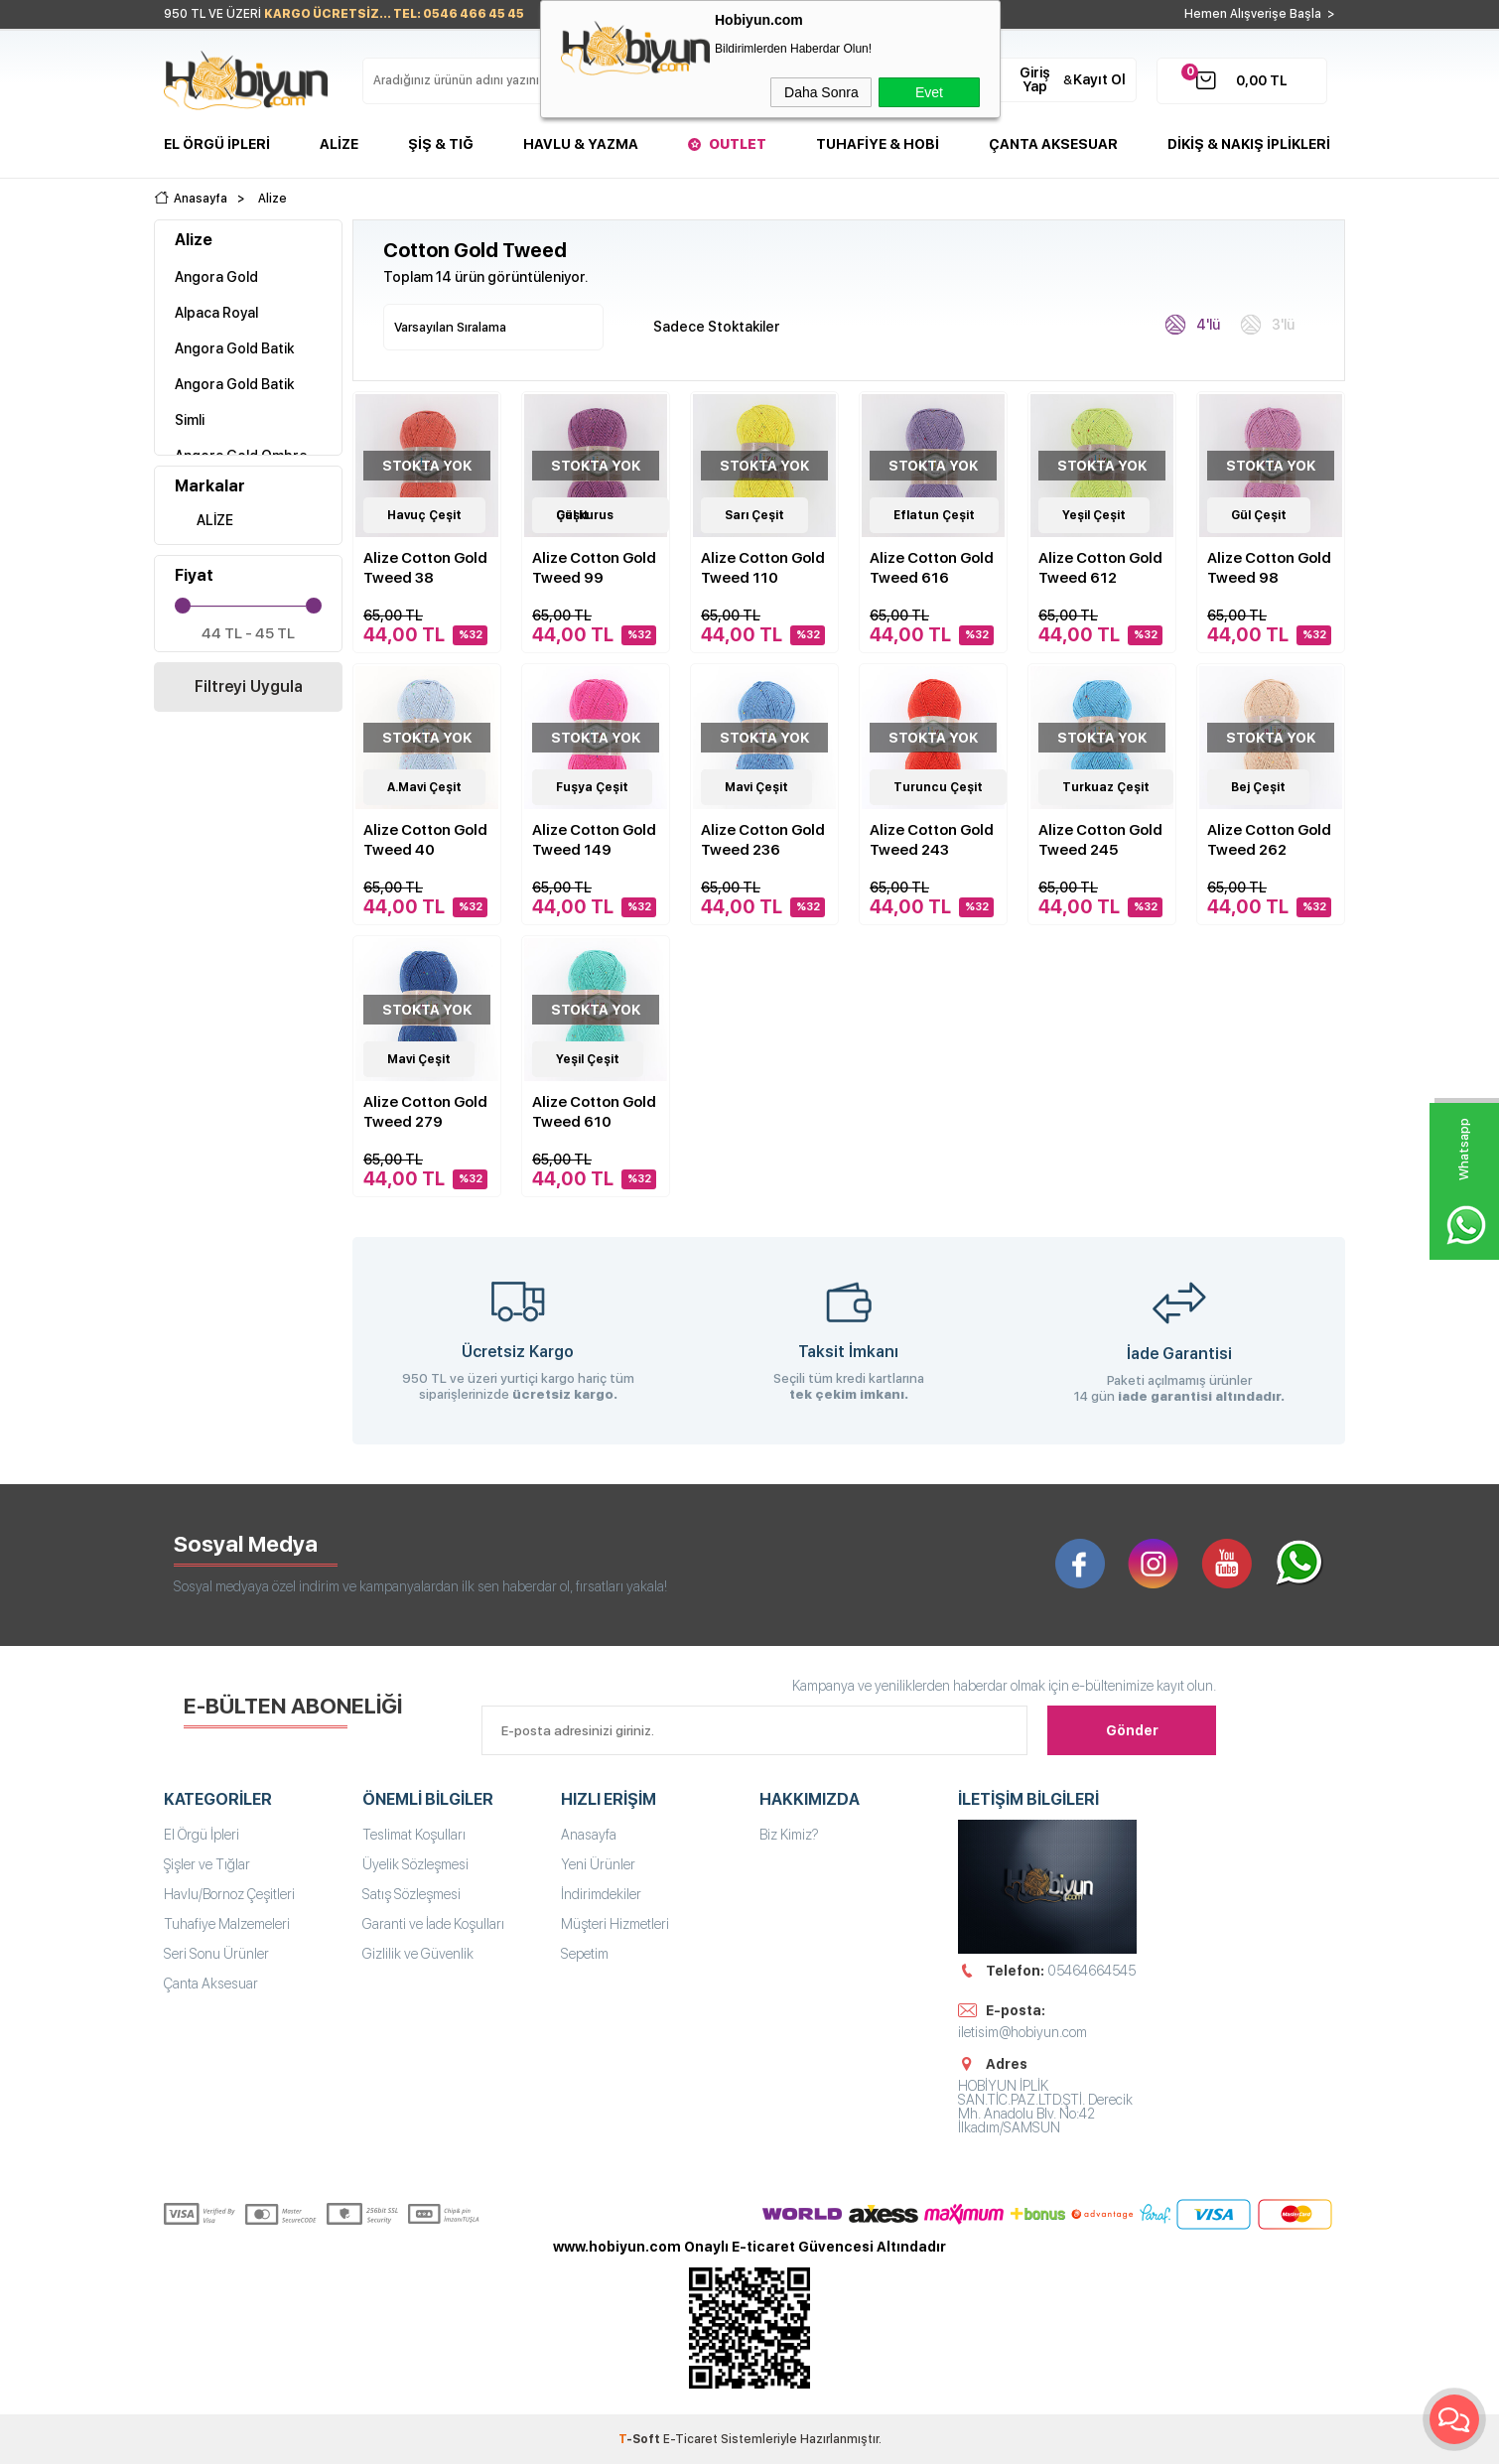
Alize (339, 144)
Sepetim (585, 1954)
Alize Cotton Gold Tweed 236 (763, 840)
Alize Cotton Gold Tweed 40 (425, 840)
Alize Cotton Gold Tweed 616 (932, 568)
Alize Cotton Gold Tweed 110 (763, 568)
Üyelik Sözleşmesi (415, 1864)
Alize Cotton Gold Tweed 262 (1269, 840)
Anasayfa (588, 1835)
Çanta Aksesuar (1053, 144)
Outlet (737, 144)
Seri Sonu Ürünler (216, 1954)
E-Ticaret (690, 2439)
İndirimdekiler (601, 1894)
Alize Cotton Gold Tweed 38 (425, 568)
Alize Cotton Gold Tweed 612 (1100, 568)
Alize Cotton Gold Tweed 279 (425, 1112)
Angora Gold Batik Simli (234, 402)
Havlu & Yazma (580, 144)
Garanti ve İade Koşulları (433, 1924)
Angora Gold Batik (234, 348)
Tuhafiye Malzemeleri (227, 1924)
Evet (929, 92)
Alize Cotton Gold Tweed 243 (932, 840)
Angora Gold (216, 277)
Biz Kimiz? (789, 1835)
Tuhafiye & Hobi (877, 144)
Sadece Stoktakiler (705, 325)
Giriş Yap (1035, 79)
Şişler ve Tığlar (207, 1864)
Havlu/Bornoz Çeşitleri (229, 1894)
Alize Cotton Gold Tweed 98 (1269, 568)
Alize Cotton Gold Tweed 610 (594, 1112)
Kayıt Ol (1099, 79)
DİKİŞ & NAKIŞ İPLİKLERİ (1248, 144)
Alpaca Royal (216, 313)
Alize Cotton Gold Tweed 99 (594, 568)
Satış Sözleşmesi (411, 1894)
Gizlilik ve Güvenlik (418, 1954)
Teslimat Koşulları (414, 1835)
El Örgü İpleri (217, 144)
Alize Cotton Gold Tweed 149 (594, 840)
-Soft (640, 2439)
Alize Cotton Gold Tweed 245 (1100, 840)
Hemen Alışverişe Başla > (1259, 14)
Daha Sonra (821, 92)
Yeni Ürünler (598, 1864)
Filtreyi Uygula (249, 686)
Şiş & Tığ (441, 144)
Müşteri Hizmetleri (615, 1924)
